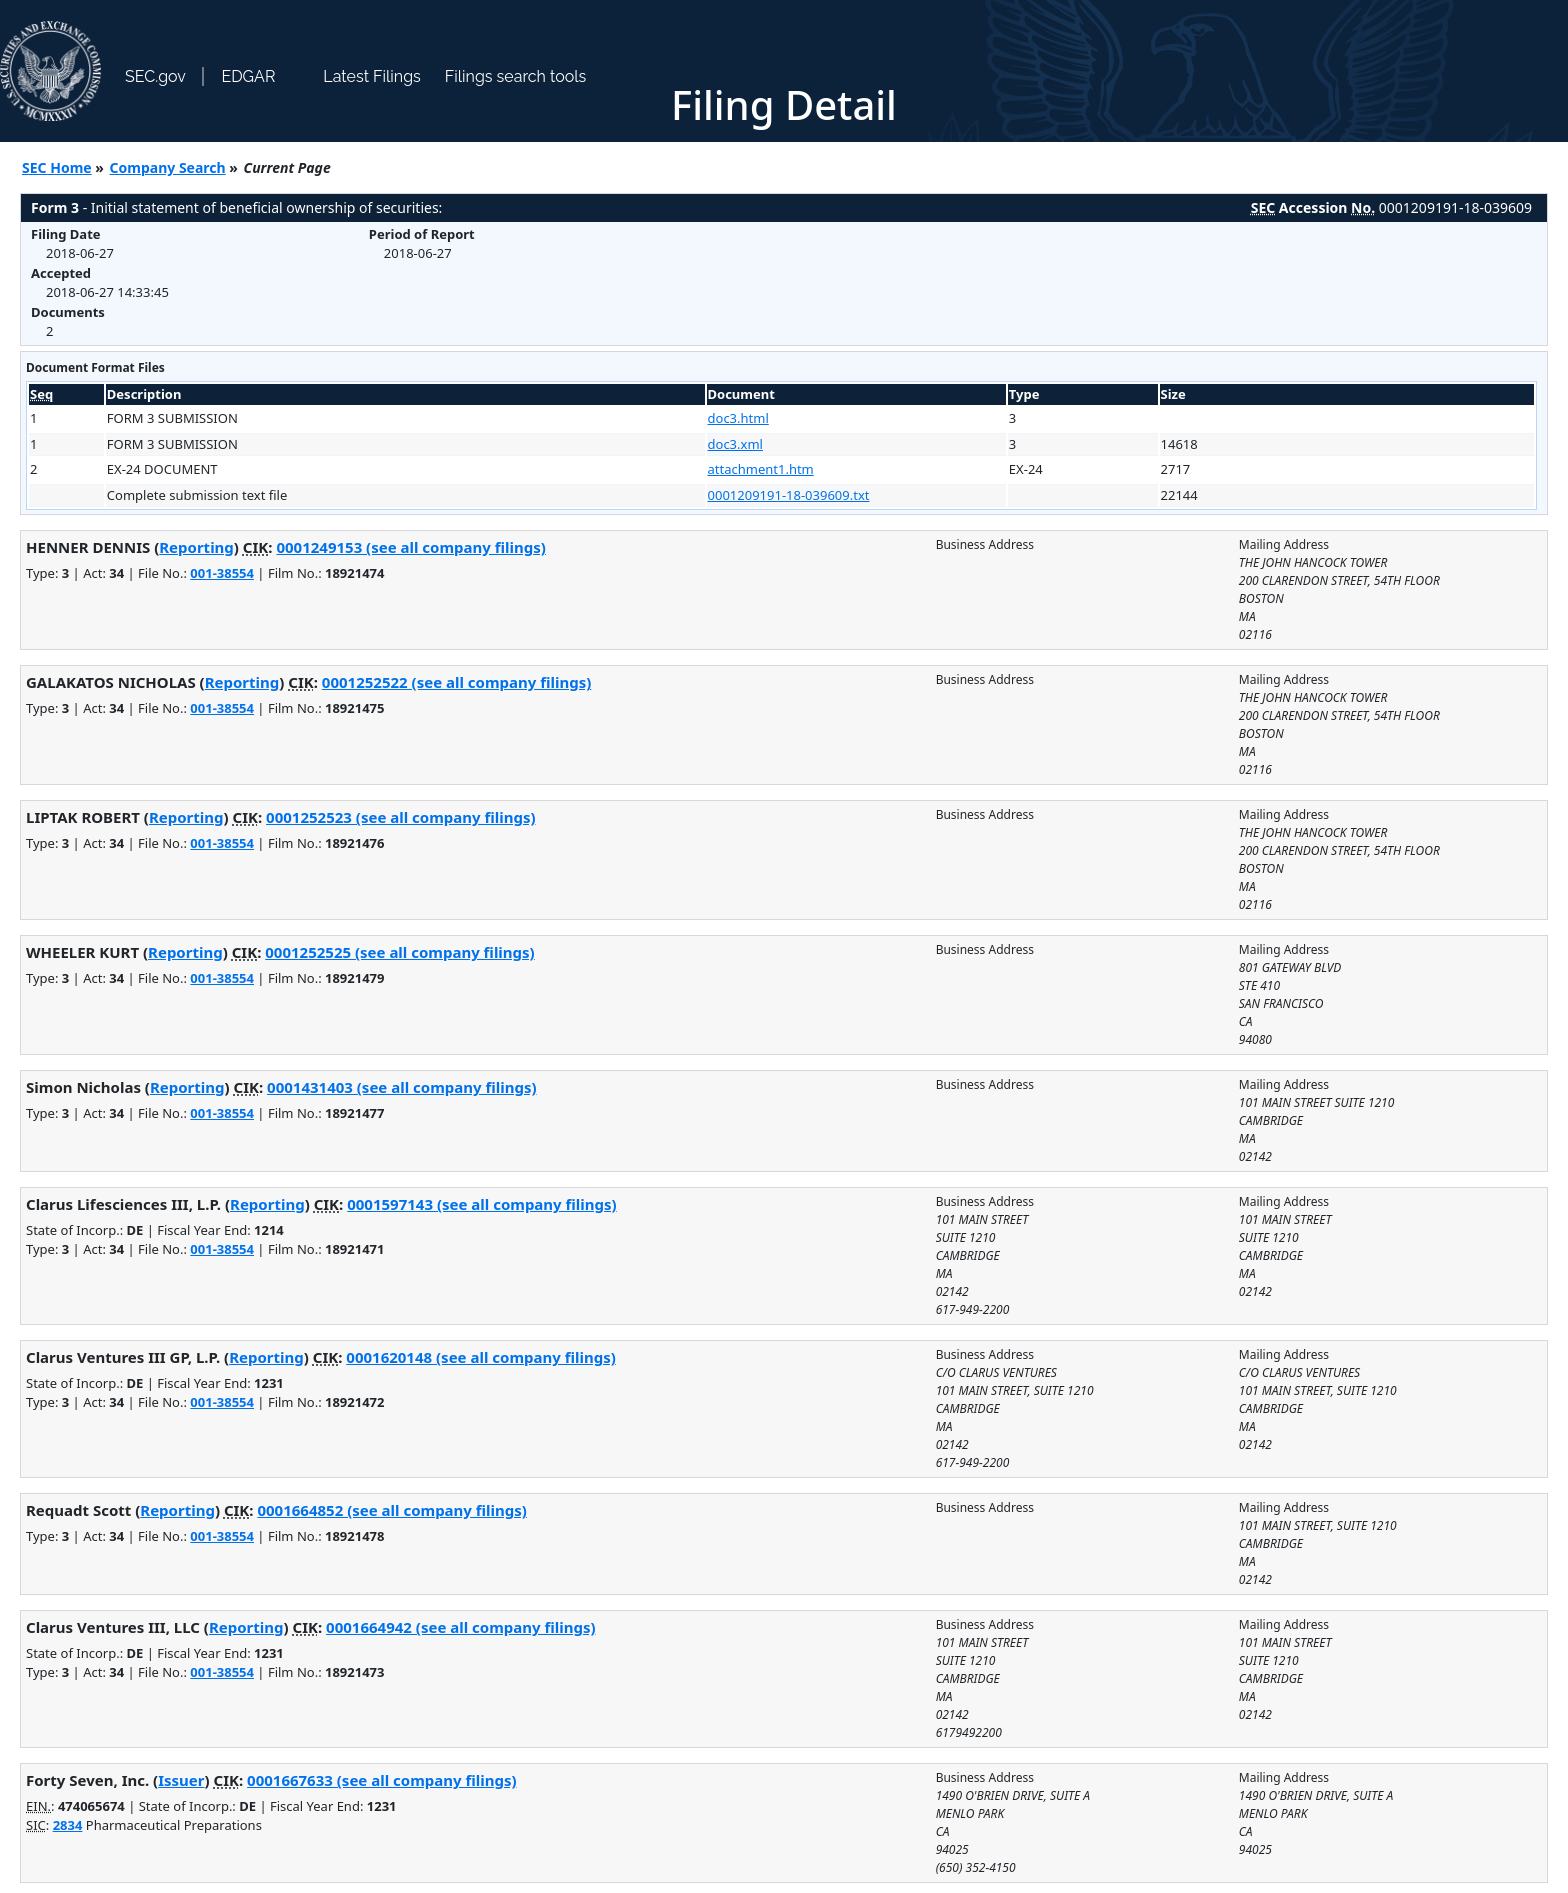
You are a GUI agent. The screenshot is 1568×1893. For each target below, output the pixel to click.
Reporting (196, 547)
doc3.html (738, 418)
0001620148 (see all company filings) (480, 1357)
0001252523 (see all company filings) (400, 817)
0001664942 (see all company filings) (460, 1627)
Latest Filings (371, 76)
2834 (68, 1825)
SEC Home (57, 167)
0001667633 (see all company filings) (381, 1780)
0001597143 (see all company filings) (481, 1204)
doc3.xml (735, 444)
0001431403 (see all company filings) (401, 1087)
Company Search (168, 167)
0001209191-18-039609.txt (789, 495)
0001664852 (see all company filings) (391, 1510)
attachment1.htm (761, 469)
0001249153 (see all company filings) (410, 547)
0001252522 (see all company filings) (456, 682)
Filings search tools (516, 76)
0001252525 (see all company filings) (399, 952)
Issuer (181, 1780)
